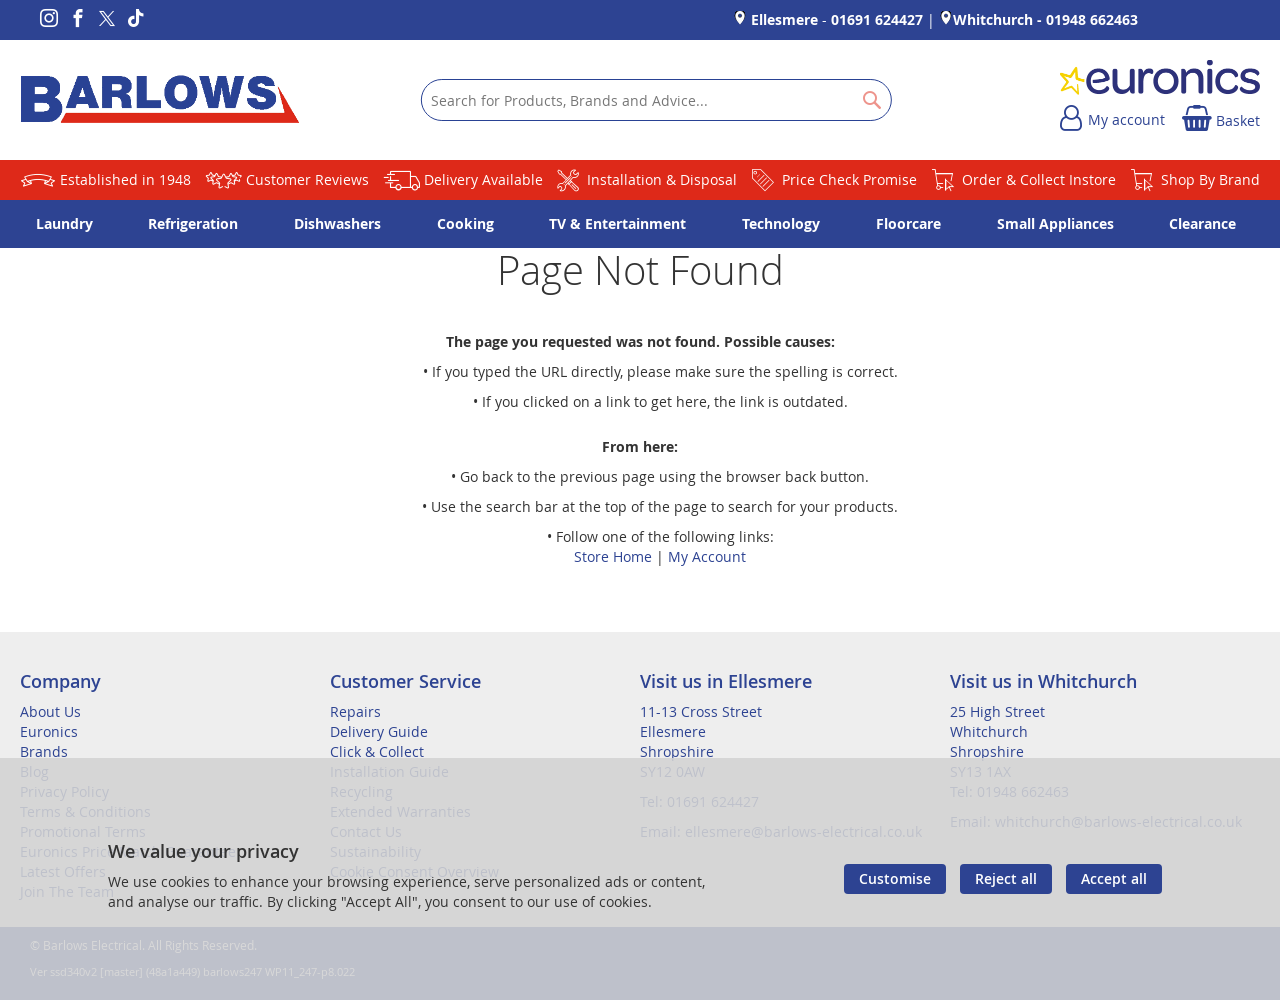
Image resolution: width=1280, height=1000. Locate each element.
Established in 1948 (125, 179)
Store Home (613, 556)
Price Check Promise (849, 179)
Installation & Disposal (662, 179)
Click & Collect (377, 751)
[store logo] (160, 100)
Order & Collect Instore (1039, 179)
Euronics (49, 731)
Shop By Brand (1210, 179)
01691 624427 (877, 19)
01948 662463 (1092, 19)
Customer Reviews (307, 179)
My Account (707, 556)
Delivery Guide (379, 731)
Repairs (355, 711)
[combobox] (656, 100)
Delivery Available (483, 179)
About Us (50, 711)
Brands (44, 751)
